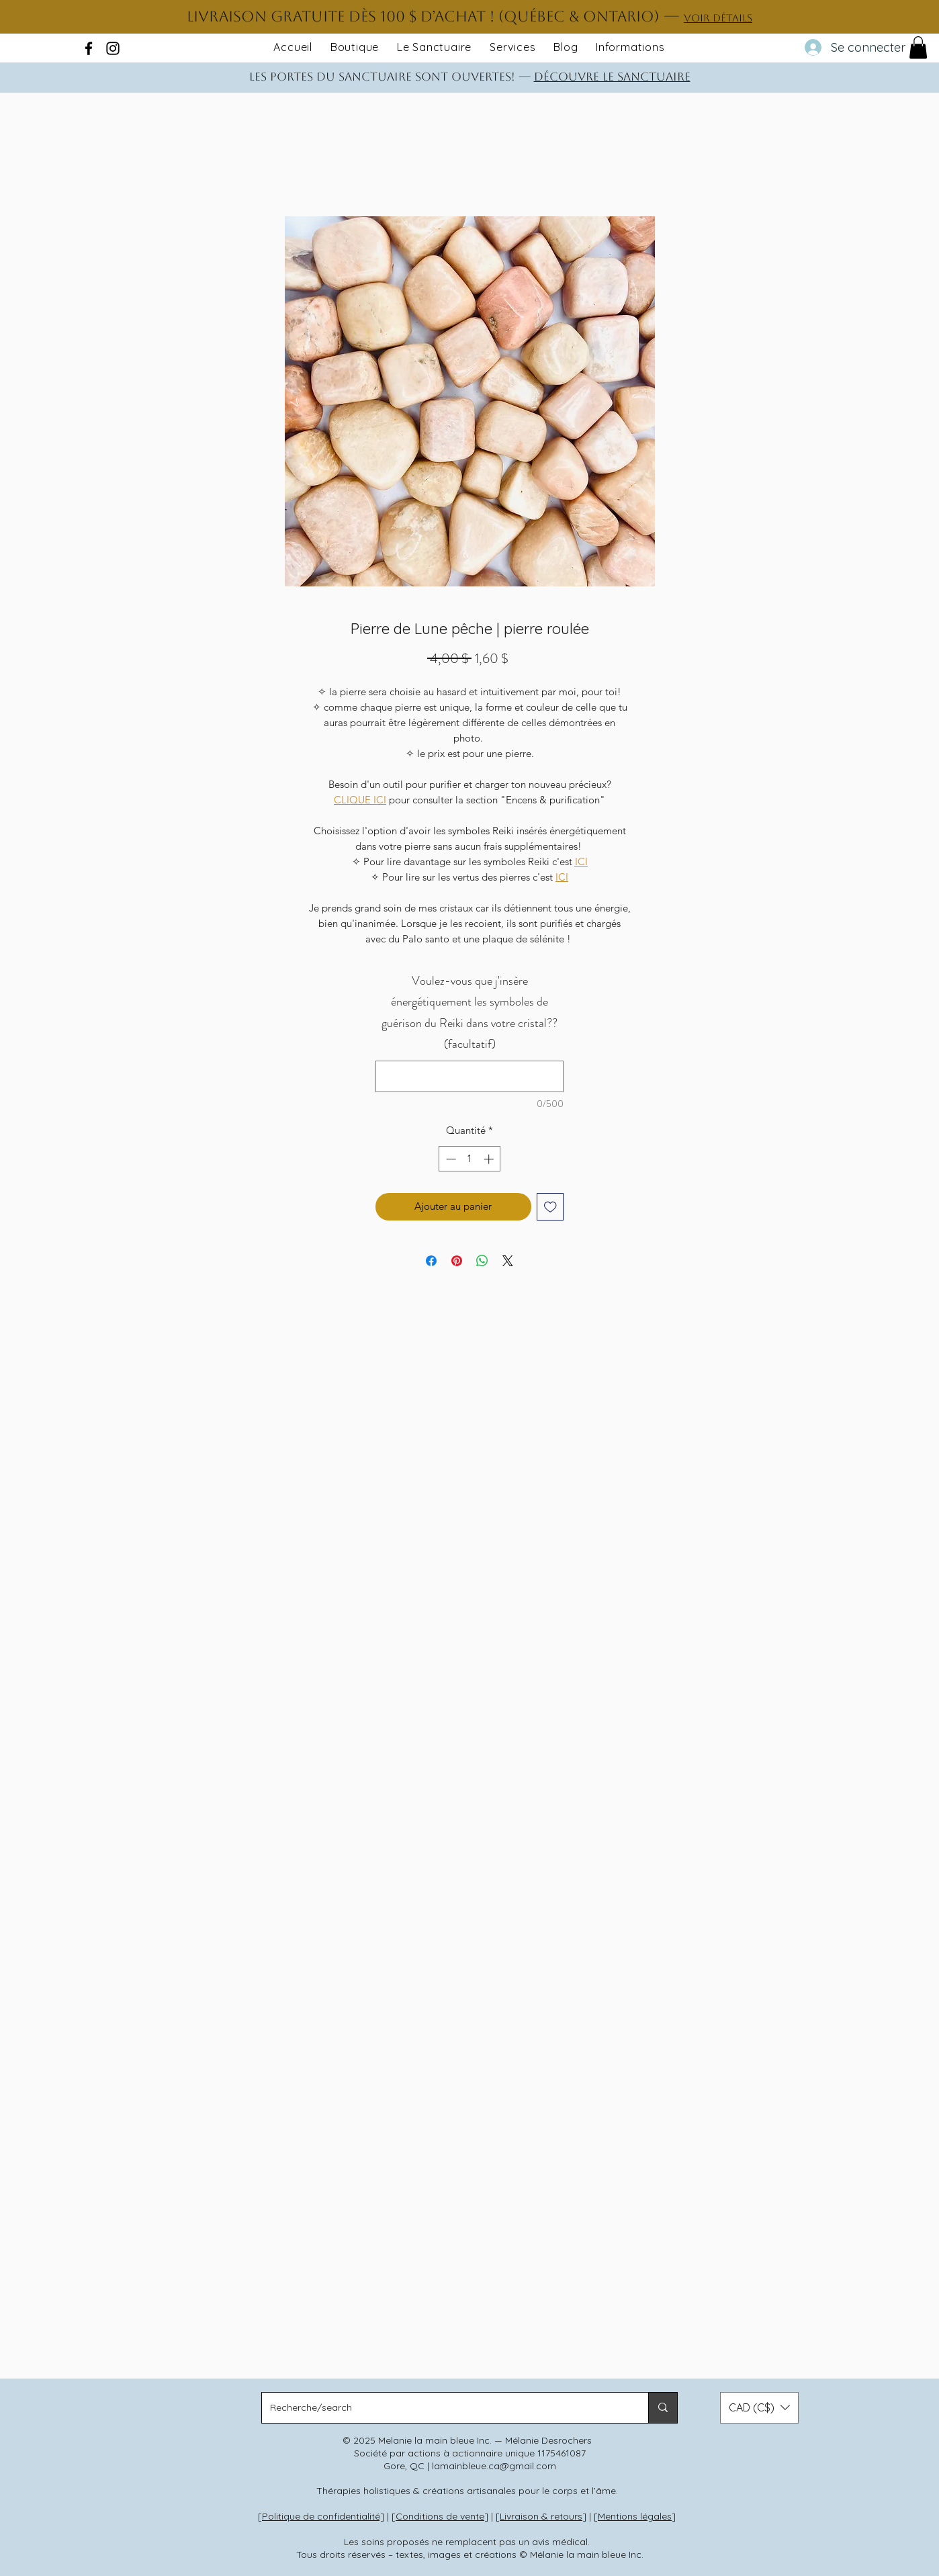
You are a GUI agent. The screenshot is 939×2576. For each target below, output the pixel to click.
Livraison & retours (541, 2516)
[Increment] (490, 1159)
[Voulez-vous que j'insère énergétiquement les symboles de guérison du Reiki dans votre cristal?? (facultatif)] (469, 1076)
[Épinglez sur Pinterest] (457, 1261)
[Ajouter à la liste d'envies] (550, 1206)
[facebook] (88, 48)
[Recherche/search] (445, 2408)
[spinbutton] (470, 1159)
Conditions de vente (440, 2516)
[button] (918, 47)
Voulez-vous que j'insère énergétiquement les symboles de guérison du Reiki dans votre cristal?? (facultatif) (469, 1012)
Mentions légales (635, 2516)
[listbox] (759, 2408)
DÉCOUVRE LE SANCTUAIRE (612, 76)
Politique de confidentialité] (323, 2516)
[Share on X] (508, 1261)
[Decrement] (450, 1159)
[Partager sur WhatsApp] (482, 1261)
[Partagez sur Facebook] (431, 1261)
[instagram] (113, 48)
